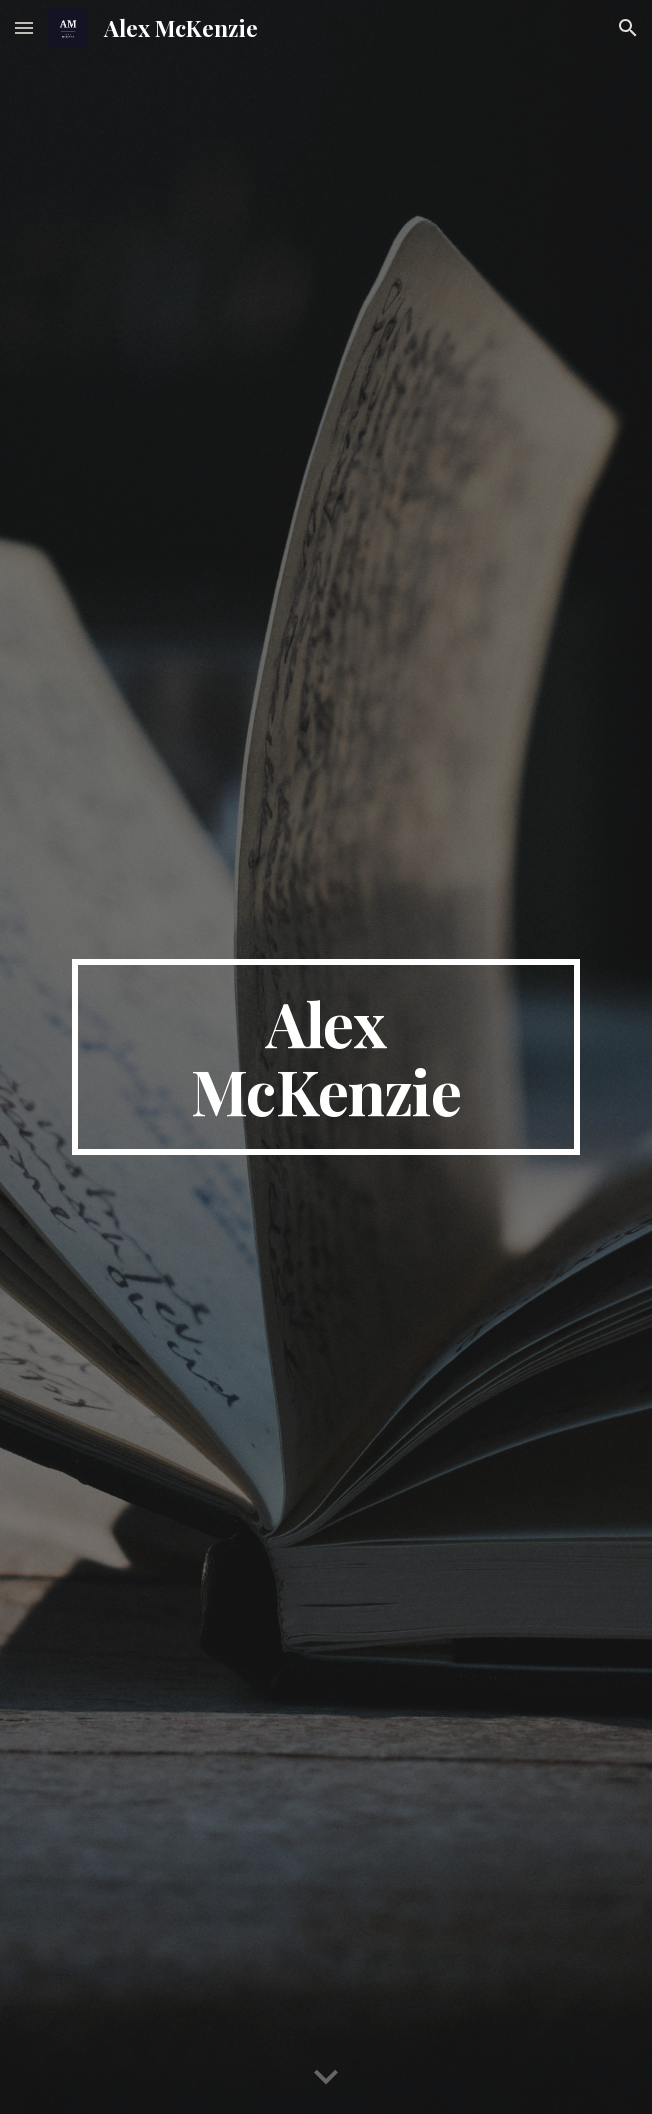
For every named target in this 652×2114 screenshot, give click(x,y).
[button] (24, 27)
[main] (325, 1057)
